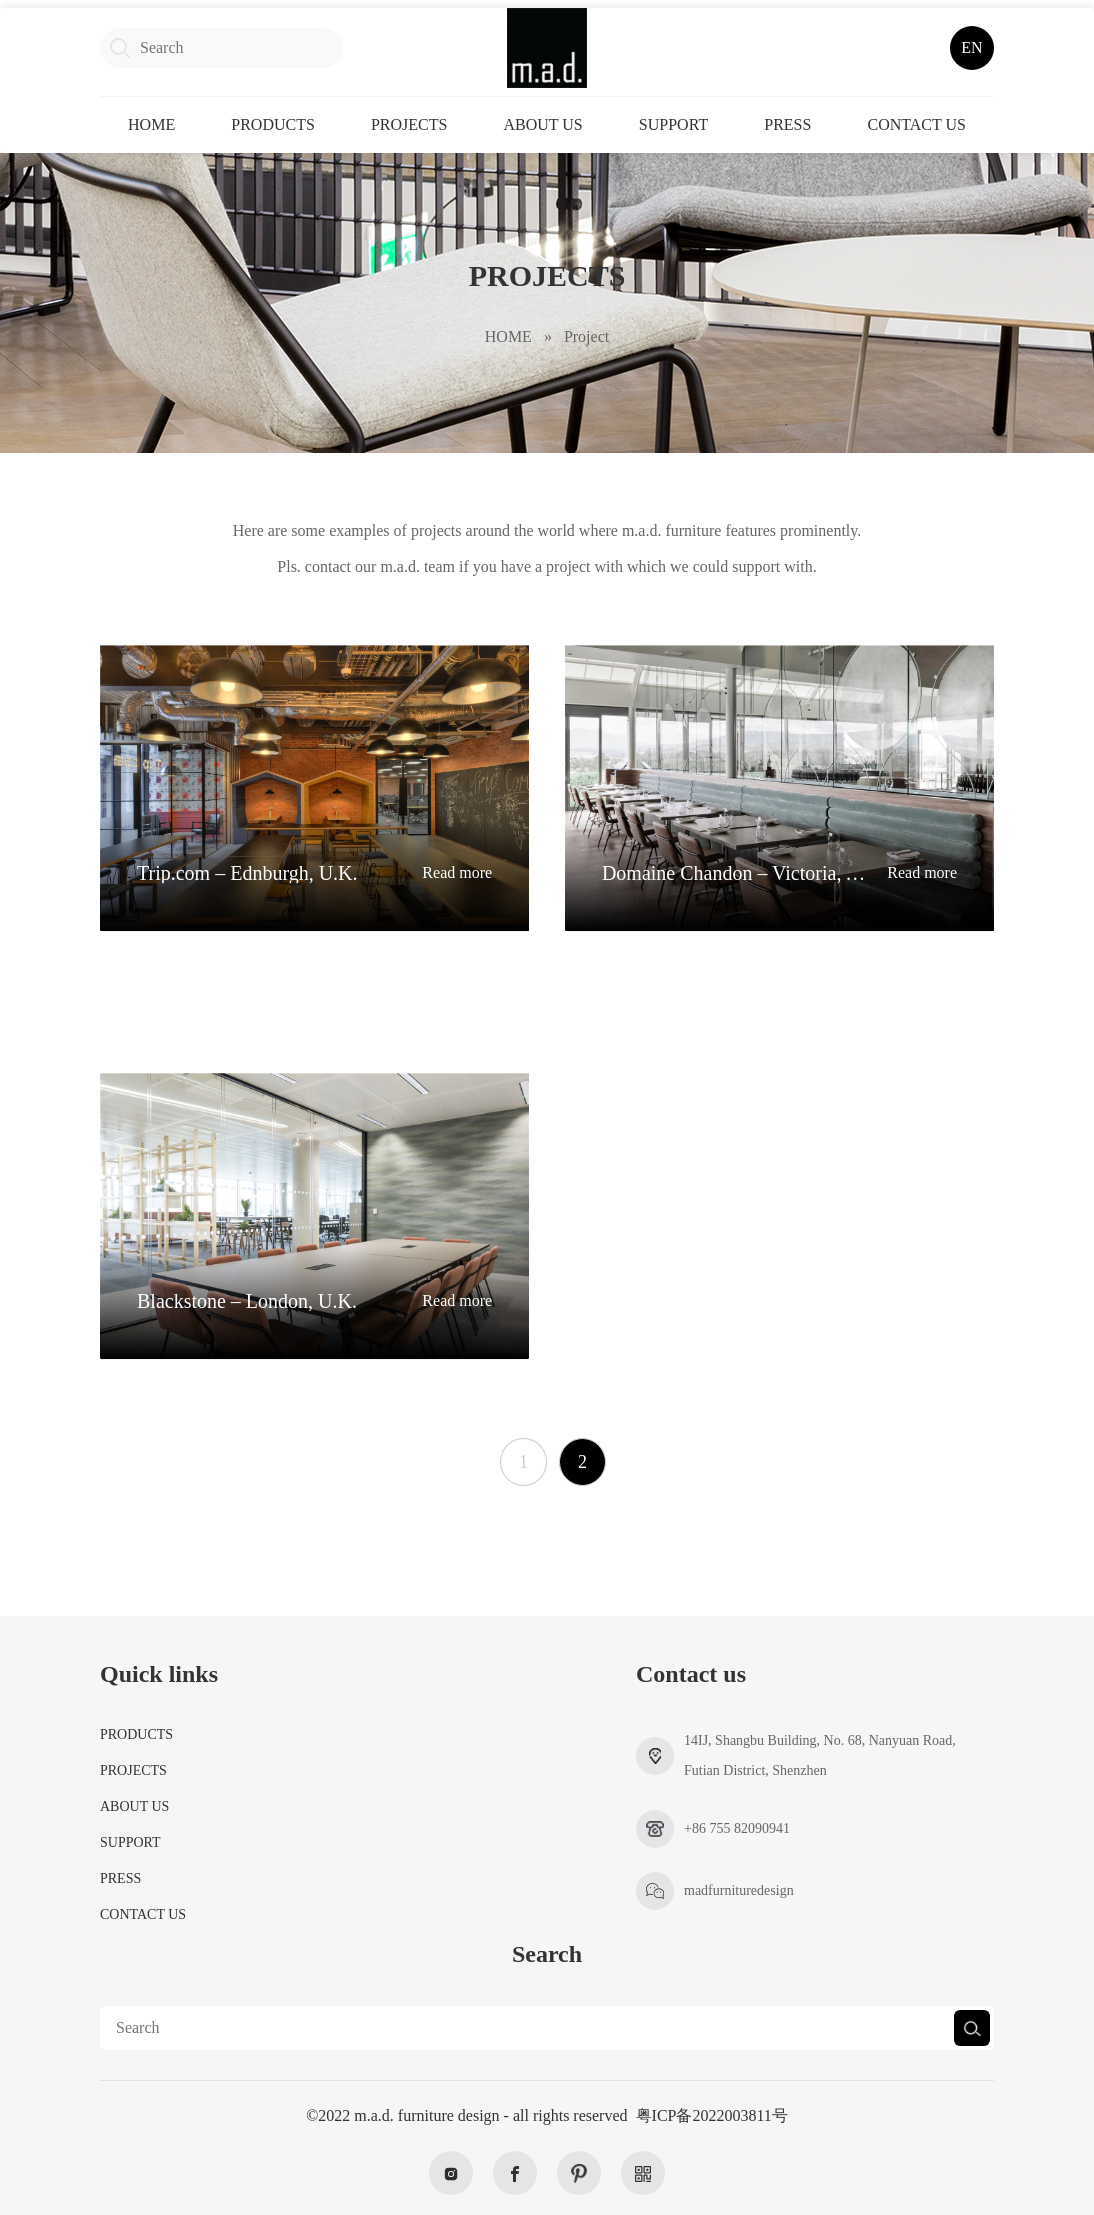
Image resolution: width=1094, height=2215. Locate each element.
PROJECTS (409, 124)
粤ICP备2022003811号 (712, 2115)
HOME (151, 124)
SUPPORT (673, 124)
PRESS (787, 124)
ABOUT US (542, 124)
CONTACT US (916, 124)
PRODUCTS (273, 124)
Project (586, 336)
